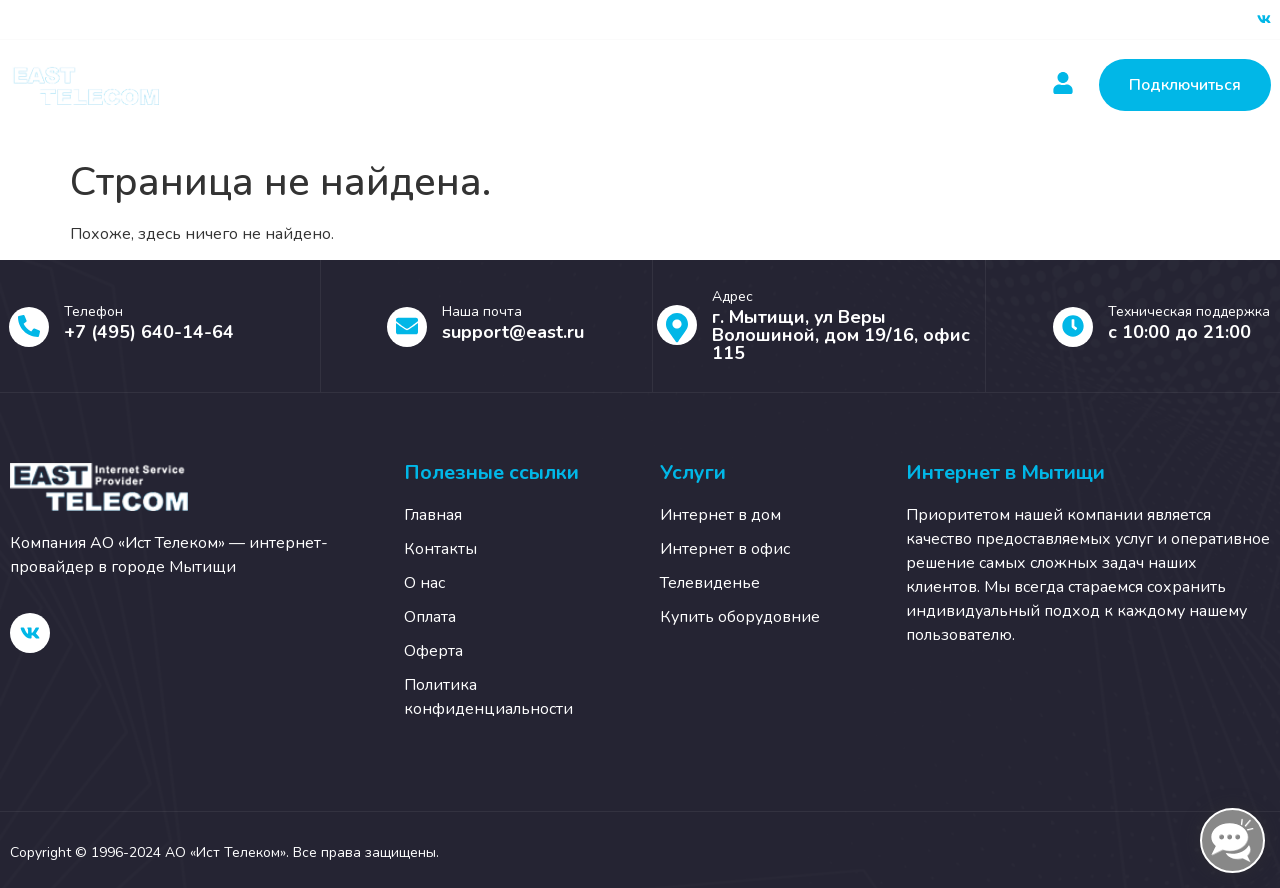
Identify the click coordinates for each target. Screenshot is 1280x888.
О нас (885, 85)
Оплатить (550, 85)
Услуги (430, 85)
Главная (316, 85)
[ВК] (1264, 20)
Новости (665, 85)
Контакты (780, 85)
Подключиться (1185, 85)
